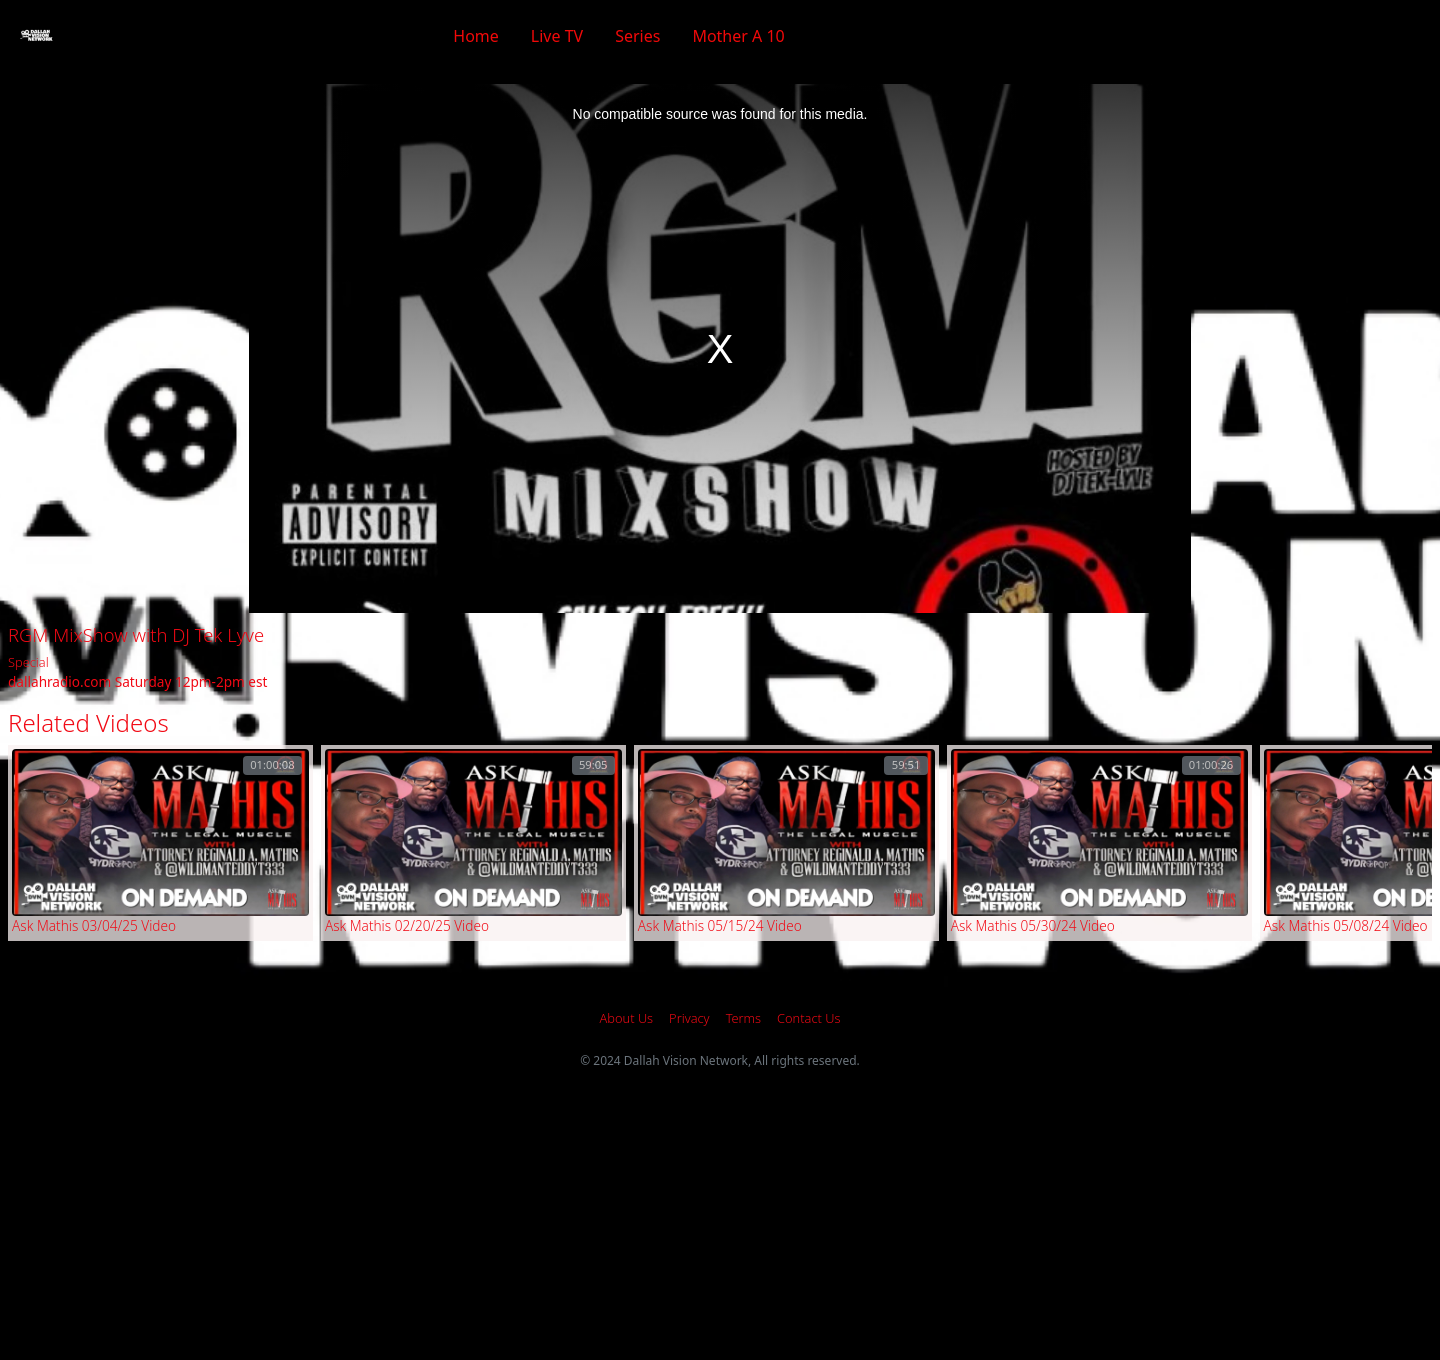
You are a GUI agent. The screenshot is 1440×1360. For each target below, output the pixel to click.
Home (476, 36)
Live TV (557, 36)
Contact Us (808, 1018)
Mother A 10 (738, 36)
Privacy (689, 1018)
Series (637, 36)
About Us (627, 1018)
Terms (743, 1018)
